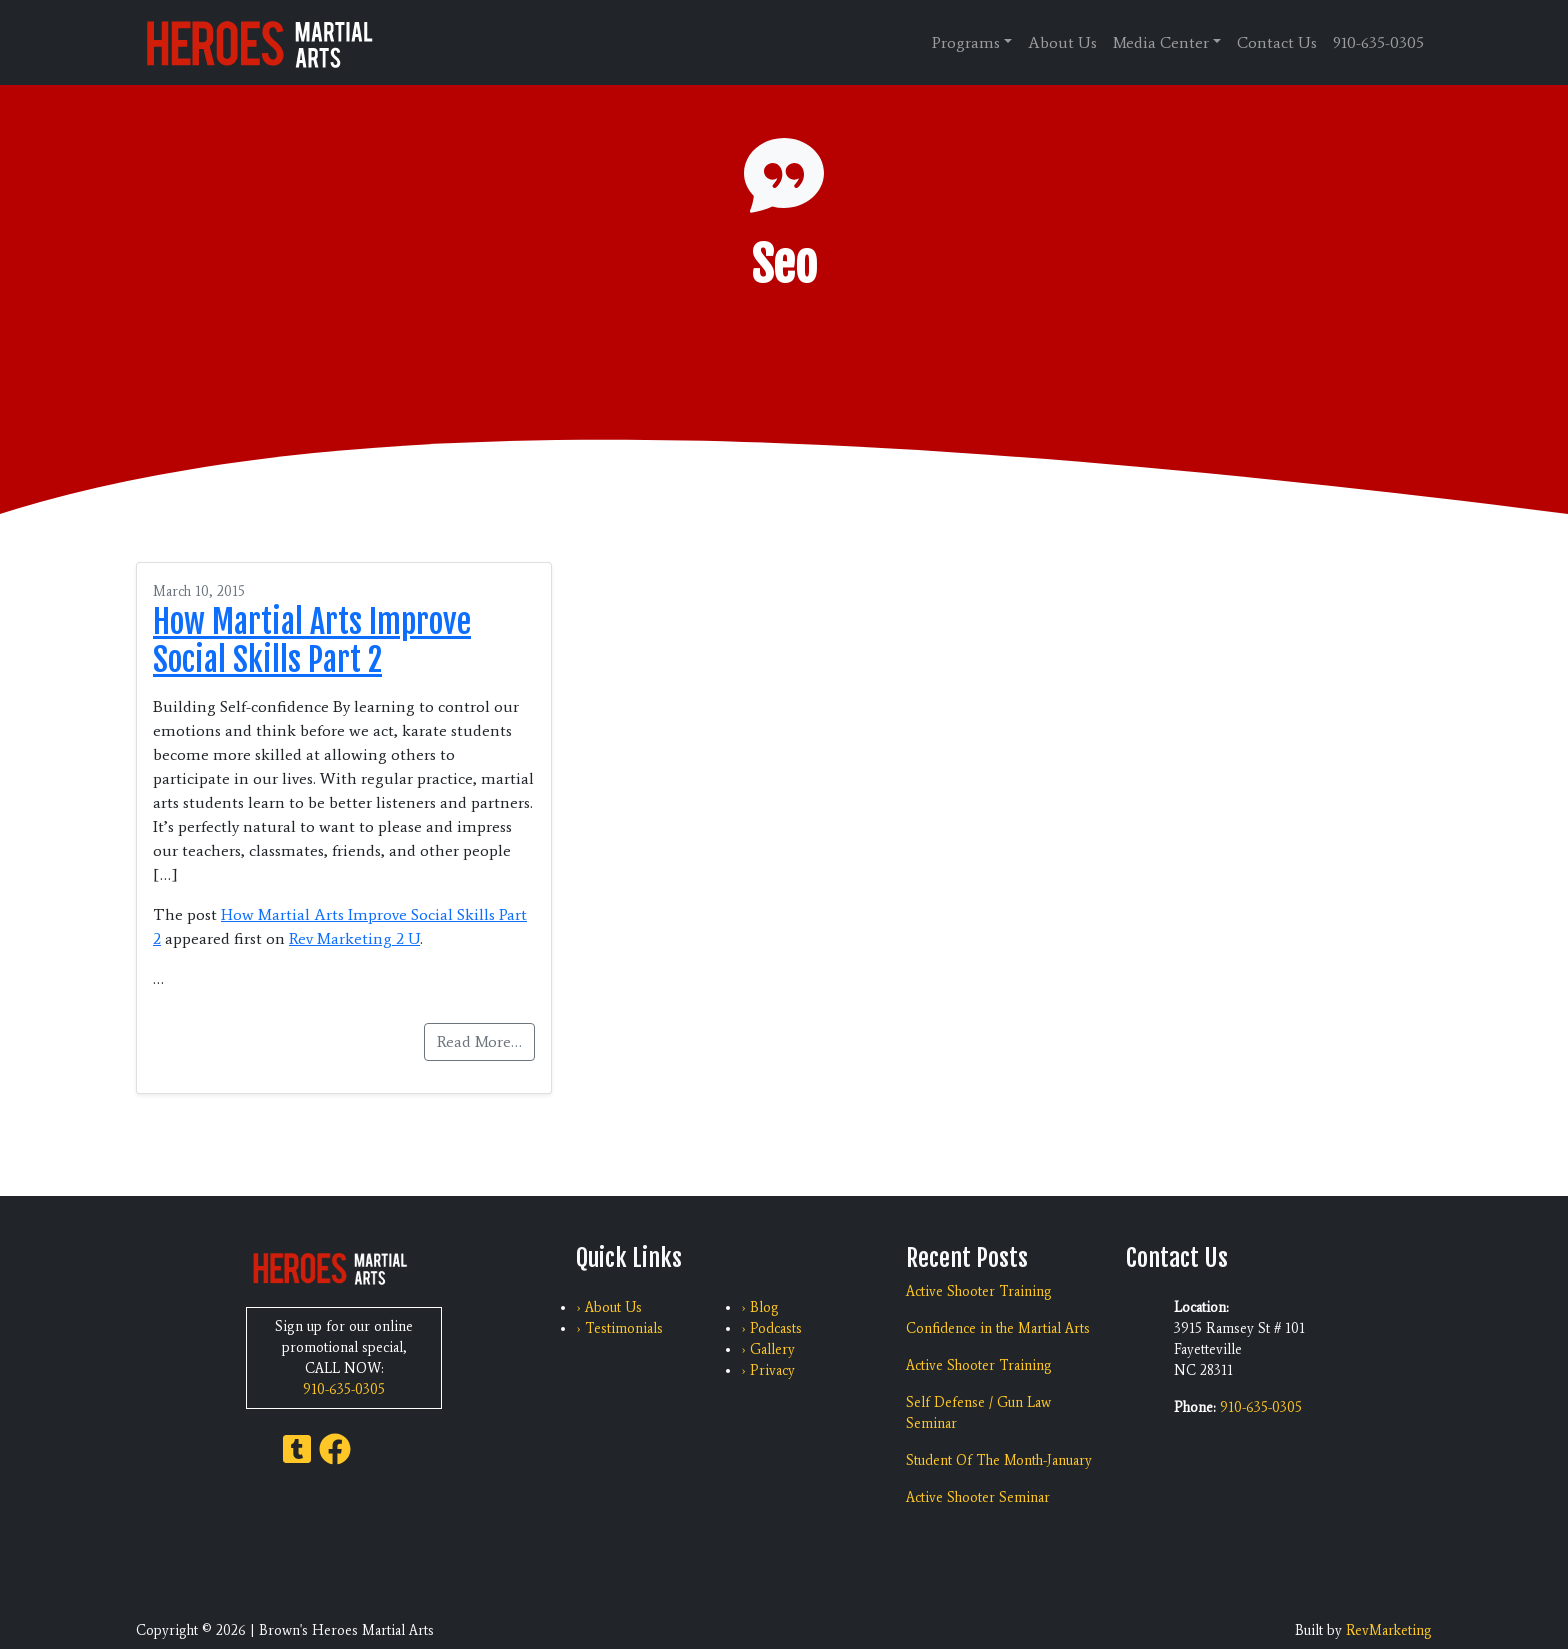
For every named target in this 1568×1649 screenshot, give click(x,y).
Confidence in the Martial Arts (998, 1328)
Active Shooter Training (979, 1291)
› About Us (609, 1307)
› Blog (760, 1307)
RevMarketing (1389, 1630)
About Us (1062, 42)
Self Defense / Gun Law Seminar (978, 1413)
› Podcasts (771, 1328)
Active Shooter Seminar (978, 1497)
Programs (966, 42)
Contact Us (1277, 42)
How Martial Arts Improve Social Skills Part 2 (312, 641)
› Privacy (768, 1370)
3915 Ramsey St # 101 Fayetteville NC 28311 (1239, 1349)
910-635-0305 (1378, 42)
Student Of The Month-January (999, 1460)
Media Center (1161, 42)
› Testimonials (619, 1328)
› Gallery (768, 1349)
